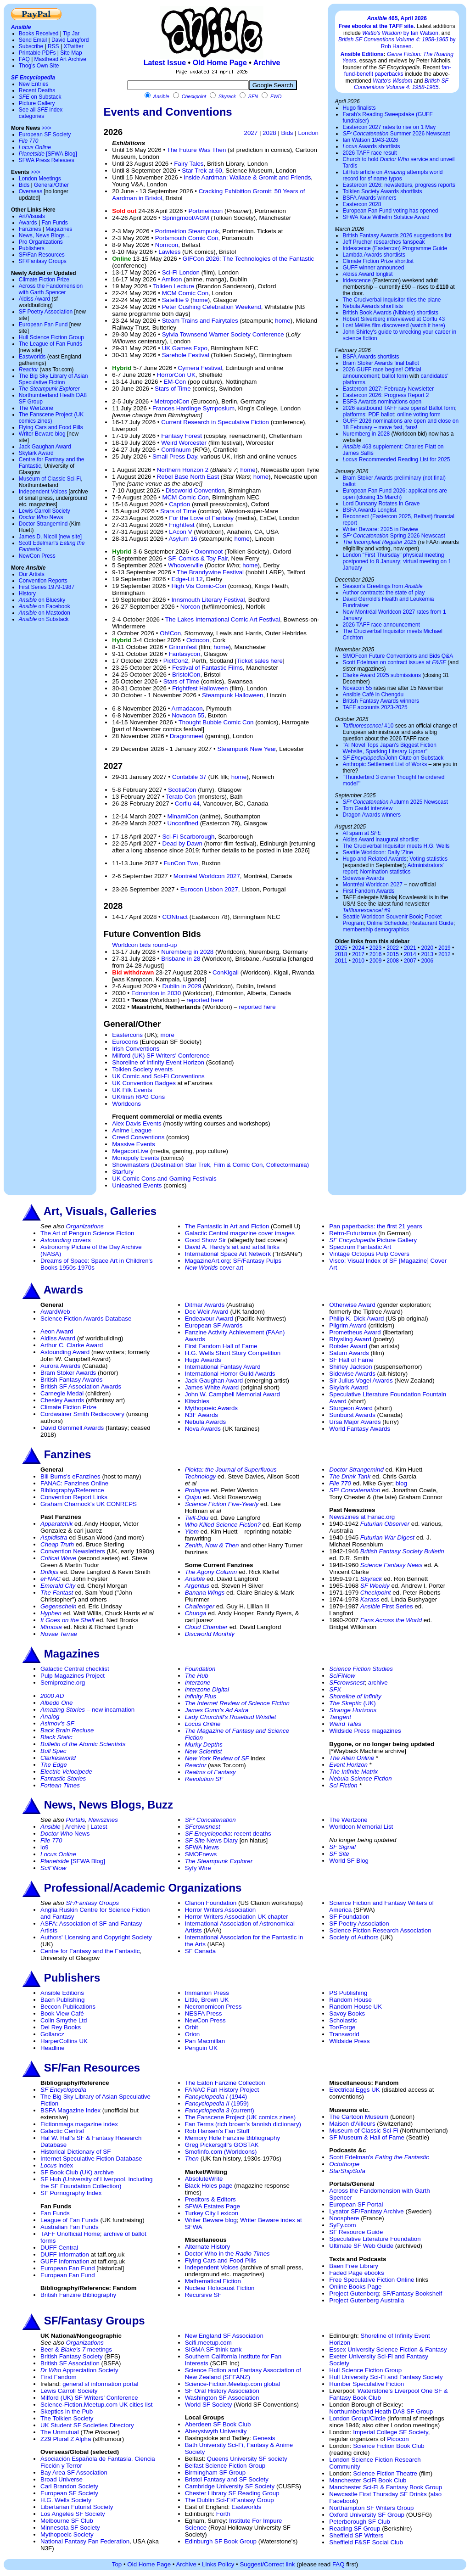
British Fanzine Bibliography (78, 2294)
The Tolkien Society (66, 2418)
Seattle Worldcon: (364, 852)
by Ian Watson (400, 33)
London (308, 132)
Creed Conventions (138, 1137)
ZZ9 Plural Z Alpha (65, 2439)
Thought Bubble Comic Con (216, 722)
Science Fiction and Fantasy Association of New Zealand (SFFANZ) (243, 2373)
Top (117, 2564)
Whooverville (185, 565)
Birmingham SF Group (215, 2472)
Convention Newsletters (72, 1551)
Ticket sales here (260, 660)
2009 (375, 961)
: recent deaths (228, 1833)
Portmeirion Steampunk (187, 231)
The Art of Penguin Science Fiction (87, 1233)
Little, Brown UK (207, 1999)
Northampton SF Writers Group (371, 2507)
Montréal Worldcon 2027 (206, 876)
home (199, 300)
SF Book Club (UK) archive (77, 2172)
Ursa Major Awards (354, 1421)
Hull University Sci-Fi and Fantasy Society (385, 2377)
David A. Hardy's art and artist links (232, 1246)
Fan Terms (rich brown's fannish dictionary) (243, 2124)
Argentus (197, 1585)
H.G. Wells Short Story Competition (233, 1353)
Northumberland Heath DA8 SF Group (381, 2411)
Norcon (190, 606)
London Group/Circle (357, 2418)
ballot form (395, 376)
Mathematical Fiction (213, 2281)
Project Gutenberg (354, 2293)
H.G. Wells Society (65, 2500)
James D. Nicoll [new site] (50, 536)
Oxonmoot (209, 551)
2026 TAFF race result (369, 153)
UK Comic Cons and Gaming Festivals (164, 1178)
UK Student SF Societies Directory (87, 2425)
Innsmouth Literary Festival (208, 599)
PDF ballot (381, 414)
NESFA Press (203, 2013)
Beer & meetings (76, 2349)
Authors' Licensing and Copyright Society (96, 1937)
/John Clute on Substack (392, 758)
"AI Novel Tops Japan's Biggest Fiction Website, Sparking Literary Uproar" (389, 748)
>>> (46, 128)
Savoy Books (347, 2013)
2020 (427, 948)
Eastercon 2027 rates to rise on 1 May (389, 127)
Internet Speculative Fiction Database (91, 2158)
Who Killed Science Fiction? (223, 1524)
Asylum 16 (183, 538)
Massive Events (133, 1144)
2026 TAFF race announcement (381, 625)
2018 (341, 954)
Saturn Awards (349, 1353)
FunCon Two (180, 863)
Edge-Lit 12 (186, 579)
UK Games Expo (184, 348)
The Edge (53, 1764)
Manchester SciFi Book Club (367, 2480)
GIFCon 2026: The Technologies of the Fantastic (248, 258)
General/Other (51, 185)
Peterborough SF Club (359, 2521)
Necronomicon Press (213, 2006)
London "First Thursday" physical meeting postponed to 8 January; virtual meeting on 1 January (396, 561)
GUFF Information (65, 2261)
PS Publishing (348, 1992)
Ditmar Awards (204, 1304)
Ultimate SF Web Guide (361, 2245)
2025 (341, 948)
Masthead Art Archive (60, 59)
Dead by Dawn (182, 843)
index (56, 2165)
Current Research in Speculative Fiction (215, 422)
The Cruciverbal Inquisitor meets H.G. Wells (395, 846)
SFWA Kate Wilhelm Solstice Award (385, 217)
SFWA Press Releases (46, 160)
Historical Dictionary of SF (75, 2151)
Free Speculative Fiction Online (371, 2279)
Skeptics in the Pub (66, 2411)
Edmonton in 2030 (156, 993)
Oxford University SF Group (366, 2514)
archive (378, 1682)
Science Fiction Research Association (380, 1930)
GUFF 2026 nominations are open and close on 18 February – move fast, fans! (400, 424)
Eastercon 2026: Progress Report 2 (385, 395)
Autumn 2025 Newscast (395, 802)
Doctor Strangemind (43, 524)
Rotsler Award (348, 1346)
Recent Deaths (37, 90)
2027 (251, 132)
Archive (266, 63)
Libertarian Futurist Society (76, 2506)
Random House (350, 1999)
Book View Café (62, 2013)
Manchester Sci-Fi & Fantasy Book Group (385, 2487)
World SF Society (208, 2404)
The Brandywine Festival (210, 572)
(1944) (216, 2096)
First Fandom (58, 2377)
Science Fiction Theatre (385, 2473)
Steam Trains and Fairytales (200, 320)
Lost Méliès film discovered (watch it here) (393, 325)
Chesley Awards (62, 1400)
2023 (375, 948)
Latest (98, 1826)
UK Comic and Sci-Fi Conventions (158, 1076)
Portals (75, 1819)
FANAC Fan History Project (222, 2089)
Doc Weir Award (207, 1311)
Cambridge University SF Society (230, 2486)
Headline (52, 2047)
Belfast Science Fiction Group (225, 2465)
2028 (269, 132)
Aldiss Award (34, 299)
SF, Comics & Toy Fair (198, 558)
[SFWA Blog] (48, 154)
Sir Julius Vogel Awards (360, 1380)
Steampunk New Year (246, 748)
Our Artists (32, 574)
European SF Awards (214, 1325)
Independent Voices (43, 491)
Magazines (58, 229)
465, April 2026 (397, 18)
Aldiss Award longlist (367, 274)
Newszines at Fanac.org (362, 1516)
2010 (358, 961)
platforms (353, 414)
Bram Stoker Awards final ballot (380, 363)
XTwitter (73, 46)
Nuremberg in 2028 (187, 951)
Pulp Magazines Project (72, 1675)
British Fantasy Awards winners (380, 701)
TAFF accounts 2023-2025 (374, 707)
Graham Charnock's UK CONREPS (88, 1504)
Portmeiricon (205, 210)
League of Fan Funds (69, 2220)
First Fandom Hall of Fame (221, 1346)
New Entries (34, 84)
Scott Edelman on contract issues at (394, 662)
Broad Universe (61, 2479)
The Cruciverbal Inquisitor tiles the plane (391, 300)
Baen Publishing (62, 1999)
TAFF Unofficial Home (70, 2233)
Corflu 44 (187, 803)
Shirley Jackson (350, 1366)
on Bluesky (42, 600)
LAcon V (180, 531)
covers (65, 1240)
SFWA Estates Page (212, 2206)
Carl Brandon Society (69, 2486)
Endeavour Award (209, 1318)
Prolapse (197, 1490)
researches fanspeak (399, 242)
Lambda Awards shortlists (373, 255)
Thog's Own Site (39, 65)
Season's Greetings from (382, 586)
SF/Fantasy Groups (43, 261)
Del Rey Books (60, 2027)
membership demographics (375, 929)
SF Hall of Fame (351, 1359)
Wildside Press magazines (365, 1730)
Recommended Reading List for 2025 (396, 459)
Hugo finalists (358, 108)
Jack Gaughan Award (45, 446)
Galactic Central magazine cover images (240, 1233)
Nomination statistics (385, 871)
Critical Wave (58, 1558)
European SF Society (45, 134)
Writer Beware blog (43, 434)
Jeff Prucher (357, 242)
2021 (410, 948)
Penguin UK (201, 2047)
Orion (192, 2034)
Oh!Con (170, 633)
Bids (24, 185)
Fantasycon (184, 653)
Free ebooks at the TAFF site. (377, 26)
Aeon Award (56, 1331)
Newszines (103, 1819)
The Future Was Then (196, 149)
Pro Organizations (41, 242)
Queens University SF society (247, 2458)
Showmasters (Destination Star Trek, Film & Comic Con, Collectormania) (210, 1164)
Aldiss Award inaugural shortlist (380, 839)
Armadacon (186, 708)
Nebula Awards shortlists (372, 306)
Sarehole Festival (185, 355)
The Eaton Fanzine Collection (225, 2082)
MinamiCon (183, 816)
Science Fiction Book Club (389, 2445)
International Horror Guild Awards (230, 1373)
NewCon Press (37, 556)
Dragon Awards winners (371, 815)
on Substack (40, 97)
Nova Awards (203, 1428)
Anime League (131, 1130)
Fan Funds (54, 222)
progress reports (435, 185)
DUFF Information (64, 2254)
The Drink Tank (349, 1476)
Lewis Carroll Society (44, 511)
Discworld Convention (195, 490)
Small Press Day (174, 456)
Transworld (344, 2034)
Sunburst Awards (352, 1414)
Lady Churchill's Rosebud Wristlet (230, 1717)
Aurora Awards (60, 1365)
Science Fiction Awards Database (85, 1318)
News (41, 517)
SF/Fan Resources (42, 255)
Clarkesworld (58, 1757)
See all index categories (40, 112)
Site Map (71, 53)
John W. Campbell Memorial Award (232, 1394)
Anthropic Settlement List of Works (384, 764)
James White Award (212, 1387)
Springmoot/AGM (185, 217)
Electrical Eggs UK (354, 2089)
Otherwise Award (352, 1304)
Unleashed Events (137, 1185)
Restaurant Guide (431, 923)
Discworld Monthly (210, 1633)
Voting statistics (428, 859)
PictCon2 (175, 660)
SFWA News (202, 1847)
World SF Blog (349, 1860)
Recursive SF (203, 2294)
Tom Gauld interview (367, 808)
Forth (223, 2513)
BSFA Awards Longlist (369, 510)
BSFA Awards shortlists (370, 356)
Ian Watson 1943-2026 (370, 140)
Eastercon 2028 (361, 204)
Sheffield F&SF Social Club (366, 2542)
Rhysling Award (350, 1339)
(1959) (217, 2103)
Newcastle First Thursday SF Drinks (377, 2494)
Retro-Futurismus (352, 1233)
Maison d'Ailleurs (352, 2123)
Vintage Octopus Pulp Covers (369, 1253)
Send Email (33, 40)
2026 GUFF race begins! (372, 369)
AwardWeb (55, 1311)
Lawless (169, 251)
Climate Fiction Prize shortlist (378, 261)
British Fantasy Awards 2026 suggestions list (396, 235)
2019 (444, 948)
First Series (386, 1606)
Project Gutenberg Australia (366, 2300)
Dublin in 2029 (181, 986)
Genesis (264, 2438)
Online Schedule (387, 923)
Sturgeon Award (351, 1408)
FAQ (24, 59)
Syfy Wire (198, 1868)
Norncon (166, 244)
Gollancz (52, 2034)
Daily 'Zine (400, 852)
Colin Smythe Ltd (63, 2020)
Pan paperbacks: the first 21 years (375, 1226)
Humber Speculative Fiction (366, 2383)
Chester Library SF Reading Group (232, 2493)
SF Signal (342, 1846)
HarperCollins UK (64, 2041)
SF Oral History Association (222, 2390)
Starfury (123, 1171)
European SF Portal (356, 2204)
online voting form (419, 414)
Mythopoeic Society (67, 2534)
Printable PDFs (37, 53)
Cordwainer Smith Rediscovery (82, 1414)
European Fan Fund (43, 324)
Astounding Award (65, 1352)
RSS (53, 46)
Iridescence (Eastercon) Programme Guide (394, 248)
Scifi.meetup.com (208, 2342)
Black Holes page (209, 2185)
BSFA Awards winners (369, 198)
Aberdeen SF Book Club (218, 2424)
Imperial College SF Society (390, 2432)
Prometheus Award (354, 1332)
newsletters (398, 185)
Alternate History (207, 2246)
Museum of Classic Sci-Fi (50, 479)
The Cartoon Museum (358, 2116)
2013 (427, 954)
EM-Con (174, 381)
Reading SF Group (354, 2528)
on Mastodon (44, 613)
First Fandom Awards (368, 891)
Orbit (191, 2027)
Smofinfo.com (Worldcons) (221, 2151)
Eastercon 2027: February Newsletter (388, 389)
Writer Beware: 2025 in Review (380, 529)
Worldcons (126, 1103)
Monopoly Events (135, 1157)
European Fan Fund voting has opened (390, 210)
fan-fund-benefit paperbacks (397, 70)
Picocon (397, 2439)
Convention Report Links (73, 1497)
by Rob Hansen (397, 42)
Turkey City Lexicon (212, 2213)
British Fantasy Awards (71, 1379)
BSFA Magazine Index (70, 2110)
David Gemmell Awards (72, 1427)
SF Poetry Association (46, 311)
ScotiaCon (182, 789)
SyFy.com (342, 2225)
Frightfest (182, 524)
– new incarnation (87, 1709)
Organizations (85, 1226)
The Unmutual (59, 2432)
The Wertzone (36, 408)
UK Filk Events (132, 1089)
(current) (219, 2110)
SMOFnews (201, 1854)
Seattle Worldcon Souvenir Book (382, 916)
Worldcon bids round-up (144, 944)
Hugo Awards (203, 1359)
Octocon (197, 640)
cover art (214, 1267)
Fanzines (30, 229)
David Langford (70, 40)
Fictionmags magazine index (79, 2124)
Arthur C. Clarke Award (71, 1345)
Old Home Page (220, 63)
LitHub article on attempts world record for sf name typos (392, 175)
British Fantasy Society (71, 2356)
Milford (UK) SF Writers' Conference (161, 1055)
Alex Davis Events (136, 1123)
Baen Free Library (353, 2265)
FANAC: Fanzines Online (74, 1483)
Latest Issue (165, 63)
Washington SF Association (222, 2397)
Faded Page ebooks (356, 2272)
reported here (204, 1000)
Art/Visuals (32, 216)
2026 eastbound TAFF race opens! (384, 408)
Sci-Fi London (181, 272)
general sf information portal (100, 2383)
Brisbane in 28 (180, 958)
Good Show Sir (205, 1240)
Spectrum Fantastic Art (360, 1246)
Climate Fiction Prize (44, 279)
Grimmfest (182, 647)
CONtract (175, 916)
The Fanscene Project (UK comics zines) (51, 417)
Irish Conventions (135, 1048)
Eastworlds (32, 356)
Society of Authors (353, 1937)
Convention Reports (43, 580)
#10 (367, 725)
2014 (410, 954)
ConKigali (226, 972)
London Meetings (40, 178)
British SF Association (70, 2363)
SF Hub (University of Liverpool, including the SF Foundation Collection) (96, 2183)
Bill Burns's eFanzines (70, 1476)
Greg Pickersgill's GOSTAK (222, 2144)
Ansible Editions (362, 54)
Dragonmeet (186, 736)
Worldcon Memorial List (361, 1826)
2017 (358, 954)
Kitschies (197, 1401)
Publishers (32, 248)
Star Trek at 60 (202, 170)
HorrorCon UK (176, 374)
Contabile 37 (189, 776)
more (167, 1034)
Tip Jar (71, 33)
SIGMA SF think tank (213, 2349)
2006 (427, 961)
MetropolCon (171, 401)
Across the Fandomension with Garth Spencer (51, 289)
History (27, 593)
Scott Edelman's (379, 2157)
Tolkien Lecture (173, 286)
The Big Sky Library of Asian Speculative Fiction (53, 379)
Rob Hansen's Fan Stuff (217, 2131)
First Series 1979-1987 (46, 587)
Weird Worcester (184, 442)
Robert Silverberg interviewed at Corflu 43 (393, 319)
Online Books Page (355, 2286)
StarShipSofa (347, 2170)
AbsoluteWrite (204, 2178)
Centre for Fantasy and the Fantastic (90, 1951)
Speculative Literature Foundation (374, 2238)
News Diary (211, 1840)
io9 (44, 1847)
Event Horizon (348, 1764)
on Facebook (44, 606)
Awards (28, 222)
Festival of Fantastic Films (207, 667)
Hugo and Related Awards (374, 859)
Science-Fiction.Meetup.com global (232, 2383)
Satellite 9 (175, 300)
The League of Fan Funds (50, 344)
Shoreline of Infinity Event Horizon (158, 1062)
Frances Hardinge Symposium (193, 408)
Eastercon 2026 (361, 185)
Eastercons (127, 1034)
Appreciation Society (79, 2370)
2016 (375, 954)
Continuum (175, 449)
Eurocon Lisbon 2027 (209, 889)
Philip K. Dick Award (356, 1318)
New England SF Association (224, 2335)
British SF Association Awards (80, 1386)
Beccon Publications (67, 2006)
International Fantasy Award (223, 1366)
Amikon (172, 279)
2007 (410, 961)
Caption (179, 504)
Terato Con (181, 796)
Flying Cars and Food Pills (51, 427)
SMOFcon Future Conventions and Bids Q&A (397, 656)
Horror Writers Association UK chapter (236, 1916)
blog (401, 1483)
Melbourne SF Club (66, 2520)
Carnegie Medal (62, 1393)
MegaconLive (130, 1151)
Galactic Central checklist (74, 1668)
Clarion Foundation (211, 1902)
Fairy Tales (188, 163)
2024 (358, 948)
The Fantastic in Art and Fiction (227, 1226)
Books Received (39, 33)
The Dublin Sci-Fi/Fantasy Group (229, 2500)
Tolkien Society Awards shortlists (382, 191)
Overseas (30, 191)
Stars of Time (173, 388)
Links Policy (218, 2564)
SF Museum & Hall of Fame (366, 2137)
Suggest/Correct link (267, 2564)
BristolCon (186, 674)
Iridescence (356, 280)
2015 (392, 954)
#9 (366, 910)
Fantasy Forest (181, 435)
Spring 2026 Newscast (393, 535)
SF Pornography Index (70, 2193)
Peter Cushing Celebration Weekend (211, 306)
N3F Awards (201, 1414)
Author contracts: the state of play (383, 592)
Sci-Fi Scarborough (188, 836)
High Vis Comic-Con (198, 585)
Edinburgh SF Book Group (221, 2541)
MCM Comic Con (185, 293)
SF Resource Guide (356, 2232)
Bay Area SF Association (73, 2472)
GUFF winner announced (373, 267)
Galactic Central (62, 2131)
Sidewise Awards (363, 878)
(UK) (352, 1703)
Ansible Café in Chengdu (372, 694)
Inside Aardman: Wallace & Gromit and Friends (247, 177)
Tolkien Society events (142, 1069)
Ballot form (442, 408)
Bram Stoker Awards (68, 1372)
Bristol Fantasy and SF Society (227, 2479)
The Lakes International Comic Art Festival (222, 619)
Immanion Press (207, 1992)
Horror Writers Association (220, 1909)
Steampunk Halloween (232, 695)
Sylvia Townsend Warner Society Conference (223, 334)
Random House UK (355, 2006)
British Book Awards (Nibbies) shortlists (390, 312)
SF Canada (200, 1951)
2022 (392, 948)
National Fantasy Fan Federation (84, 2541)
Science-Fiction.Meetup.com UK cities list (96, 2404)
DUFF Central (59, 2247)
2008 (392, 961)
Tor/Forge (342, 2027)
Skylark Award (36, 453)
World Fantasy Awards (359, 1428)
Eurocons (125, 1041)
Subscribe (31, 46)
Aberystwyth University (216, 2431)
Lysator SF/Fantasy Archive (366, 2211)
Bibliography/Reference (72, 1490)
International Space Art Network (228, 1253)
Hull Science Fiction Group (51, 337)
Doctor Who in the (227, 2253)
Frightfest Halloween (200, 688)
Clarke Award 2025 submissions (381, 675)
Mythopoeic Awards (211, 1408)
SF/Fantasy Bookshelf (412, 2293)
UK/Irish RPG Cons (138, 1096)
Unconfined (183, 823)
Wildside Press (349, 2041)
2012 (444, 954)
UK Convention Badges (144, 1083)
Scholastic (343, 2020)
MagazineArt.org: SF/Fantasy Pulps (233, 1260)
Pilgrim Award (347, 1325)
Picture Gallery (37, 103)
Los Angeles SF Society (72, 2513)
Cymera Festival (200, 367)
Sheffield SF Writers (356, 2535)
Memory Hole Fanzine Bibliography (232, 2137)
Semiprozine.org (62, 1682)
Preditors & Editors (210, 2199)
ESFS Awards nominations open (381, 401)
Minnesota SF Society (70, 2527)
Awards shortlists (371, 146)
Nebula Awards (205, 1421)
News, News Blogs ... (45, 235)
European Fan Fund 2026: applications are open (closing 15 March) (394, 493)
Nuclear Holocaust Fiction (220, 2288)
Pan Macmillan (205, 2041)
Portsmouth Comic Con (186, 238)
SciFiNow (53, 1868)
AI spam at (361, 833)
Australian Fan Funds (69, 2226)
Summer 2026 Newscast (396, 133)
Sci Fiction (343, 1785)
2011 (341, 961)
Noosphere (344, 2218)
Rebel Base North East (188, 476)
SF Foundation (349, 1916)
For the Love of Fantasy (201, 518)
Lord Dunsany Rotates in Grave (381, 503)
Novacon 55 (188, 715)
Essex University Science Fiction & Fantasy (388, 2349)
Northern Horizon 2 (183, 469)
